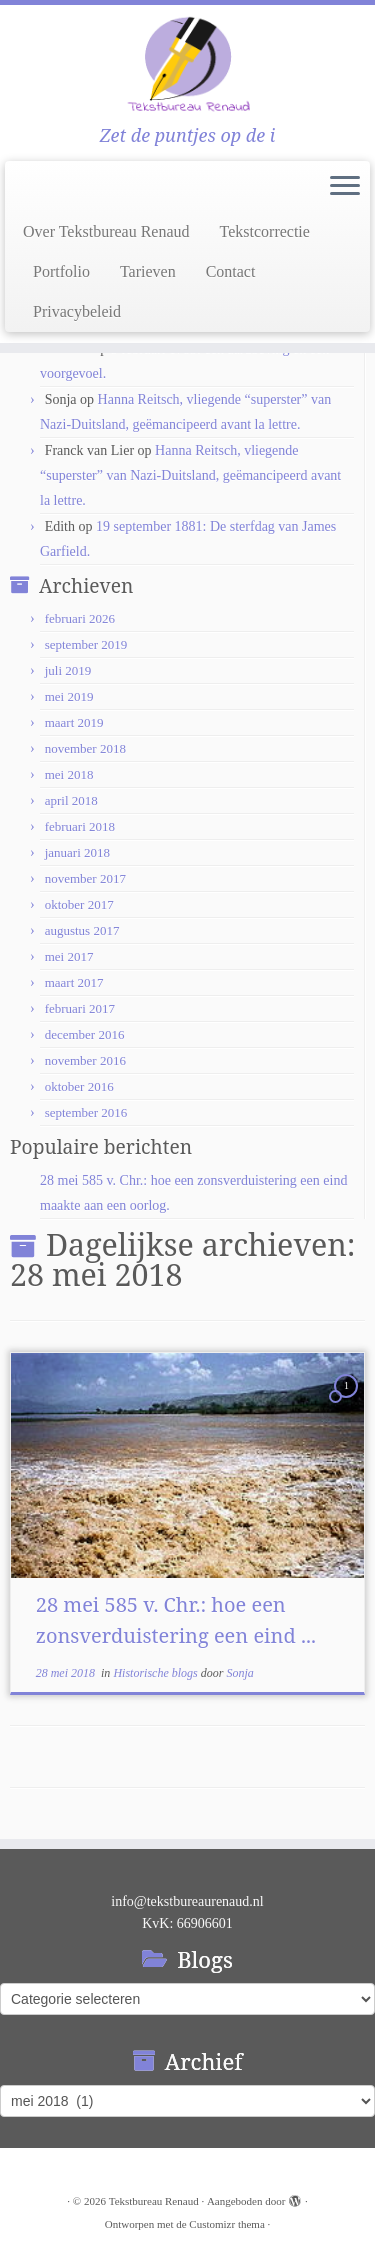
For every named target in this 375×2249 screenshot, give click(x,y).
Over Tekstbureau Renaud (106, 231)
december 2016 (85, 1034)
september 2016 (86, 1112)
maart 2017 (74, 982)
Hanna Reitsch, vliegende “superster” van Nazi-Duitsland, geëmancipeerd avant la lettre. (190, 475)
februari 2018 (80, 826)
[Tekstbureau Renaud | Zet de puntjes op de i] (187, 65)
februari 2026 (80, 618)
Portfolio (61, 271)
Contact (231, 271)
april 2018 (71, 800)
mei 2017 (69, 956)
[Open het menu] (345, 187)
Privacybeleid (77, 311)
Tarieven (148, 271)
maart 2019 (74, 722)
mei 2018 (69, 774)
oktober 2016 (79, 1086)
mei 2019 (69, 696)
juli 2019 (68, 670)
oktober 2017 (79, 904)
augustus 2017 (82, 930)
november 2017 (85, 878)
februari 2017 (80, 1008)
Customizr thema (226, 2224)
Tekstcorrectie (265, 231)
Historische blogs (156, 1673)
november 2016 (85, 1060)
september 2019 (86, 644)
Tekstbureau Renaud (154, 2201)
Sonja (239, 1673)
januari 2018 (77, 852)
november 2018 (85, 748)
